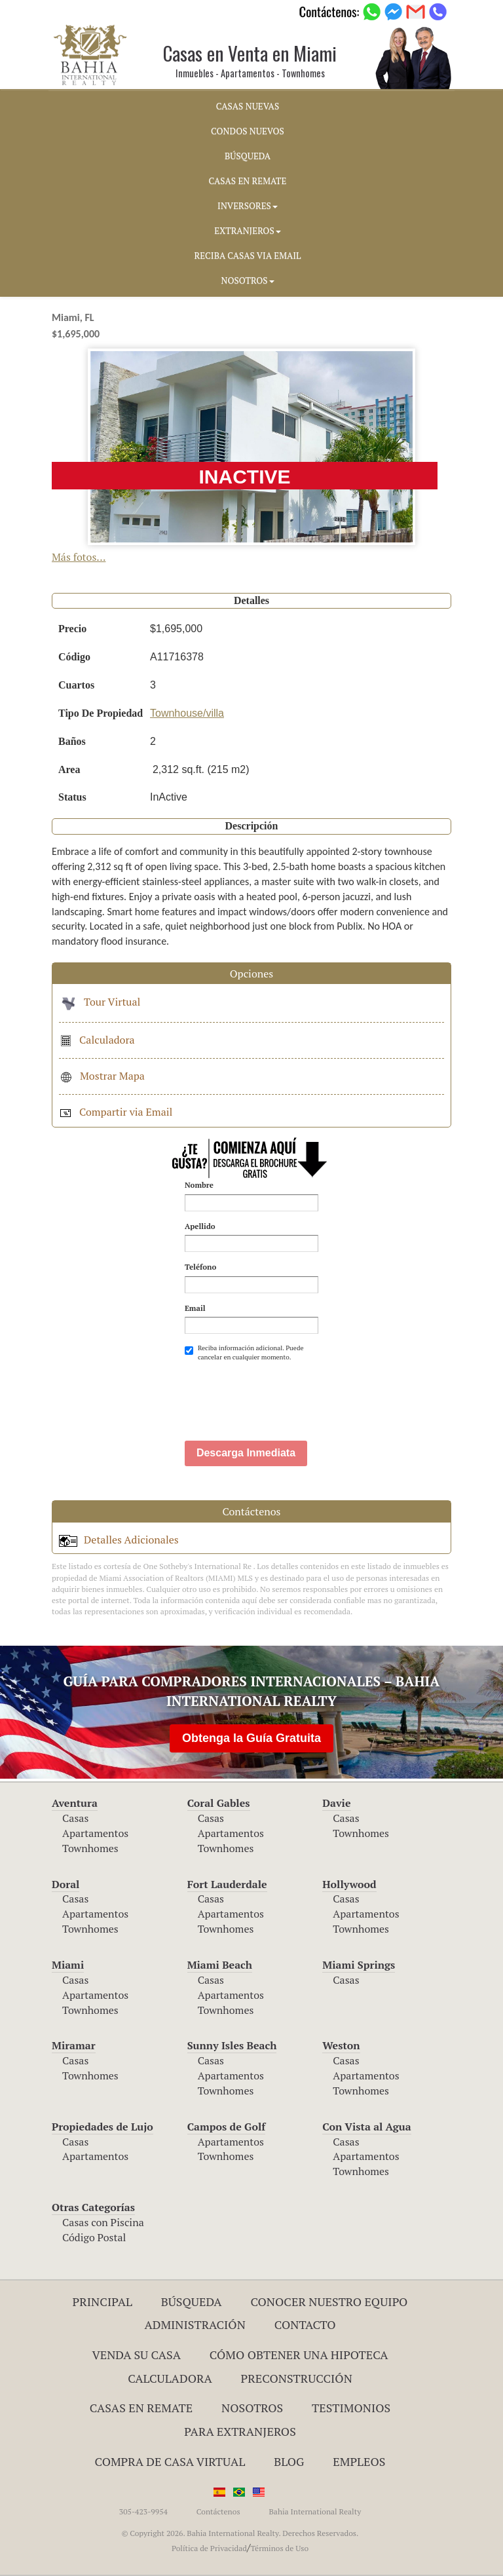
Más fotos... (79, 557)
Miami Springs (358, 1965)
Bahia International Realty (315, 2511)
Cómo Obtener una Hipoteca (299, 2354)
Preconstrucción (296, 2378)
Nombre (199, 1185)
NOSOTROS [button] (247, 280)
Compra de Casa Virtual (170, 2461)
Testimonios (351, 2407)
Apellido (200, 1226)
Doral (65, 1884)
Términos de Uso (279, 2548)
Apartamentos (95, 1833)
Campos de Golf (226, 2126)
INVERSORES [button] (247, 206)
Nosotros (252, 2407)
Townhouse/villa (187, 713)
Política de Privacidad (209, 2548)
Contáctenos (218, 2511)
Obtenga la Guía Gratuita (251, 1738)
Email (195, 1308)
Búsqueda (191, 2301)
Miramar (74, 2045)
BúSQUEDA (247, 156)
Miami (68, 1965)
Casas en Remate (141, 2407)
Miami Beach (219, 1965)
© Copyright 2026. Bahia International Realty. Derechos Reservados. (240, 2533)
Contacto (305, 2324)
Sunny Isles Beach (232, 2045)
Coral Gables (218, 1803)
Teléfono (200, 1267)
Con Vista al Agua (366, 2126)
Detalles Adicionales (119, 1539)
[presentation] (284, 1394)
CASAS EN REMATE (248, 181)
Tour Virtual (99, 1001)
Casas (75, 1818)
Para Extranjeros (240, 2431)
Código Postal (94, 2237)
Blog (289, 2461)
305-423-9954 (143, 2511)
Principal (102, 2301)
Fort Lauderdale (227, 1884)
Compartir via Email (115, 1112)
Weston (341, 2045)
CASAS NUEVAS (247, 106)
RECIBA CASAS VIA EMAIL (248, 255)
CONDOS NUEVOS (247, 131)
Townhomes (90, 1848)
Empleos (359, 2461)
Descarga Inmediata (245, 1452)
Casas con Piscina (103, 2222)
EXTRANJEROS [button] (247, 231)
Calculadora (97, 1039)
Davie (336, 1803)
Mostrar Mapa (102, 1076)
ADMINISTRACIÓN (195, 2324)
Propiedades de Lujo (102, 2126)
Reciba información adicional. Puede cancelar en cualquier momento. (244, 1352)
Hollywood (349, 1884)
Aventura (75, 1803)
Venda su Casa (136, 2354)
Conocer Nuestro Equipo (328, 2301)
